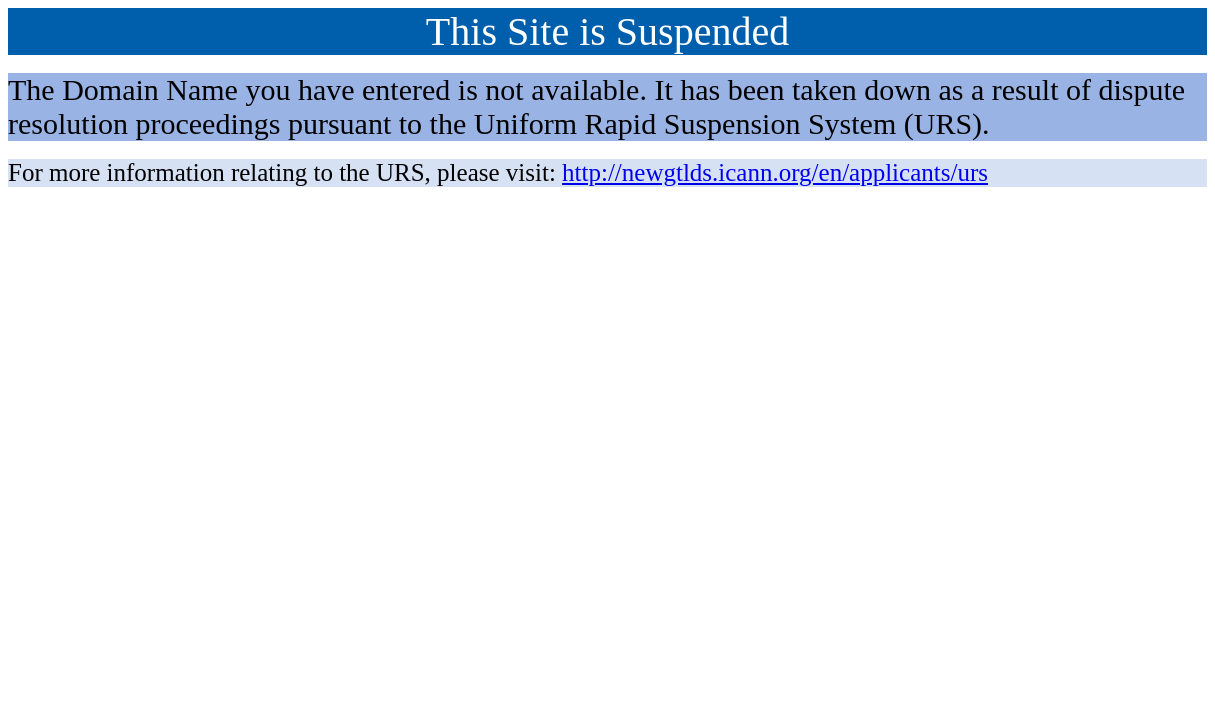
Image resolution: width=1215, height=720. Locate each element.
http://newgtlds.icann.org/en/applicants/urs (775, 172)
